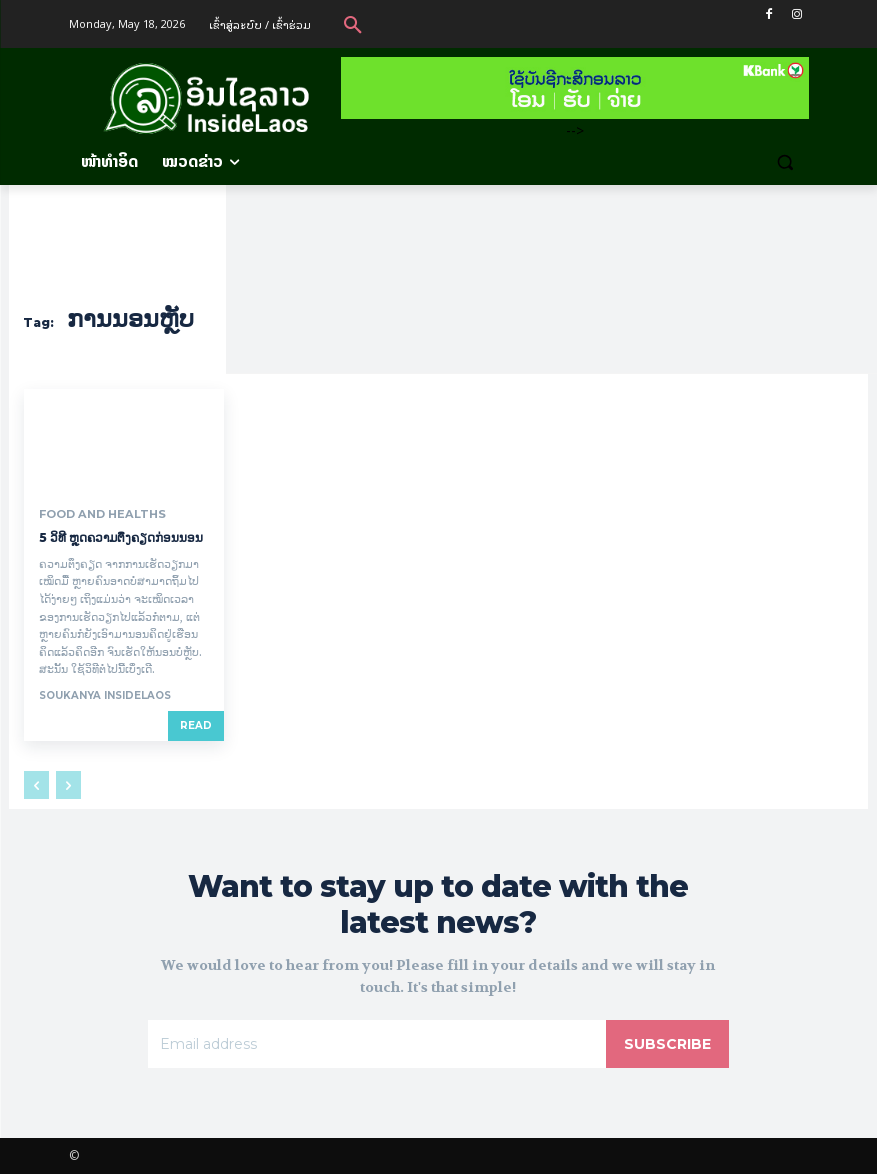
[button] (353, 24)
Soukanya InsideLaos (105, 695)
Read (196, 725)
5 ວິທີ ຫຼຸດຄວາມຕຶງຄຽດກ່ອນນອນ (122, 537)
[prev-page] (36, 785)
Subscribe (667, 1044)
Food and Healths (97, 514)
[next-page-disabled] (68, 785)
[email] (376, 1044)
